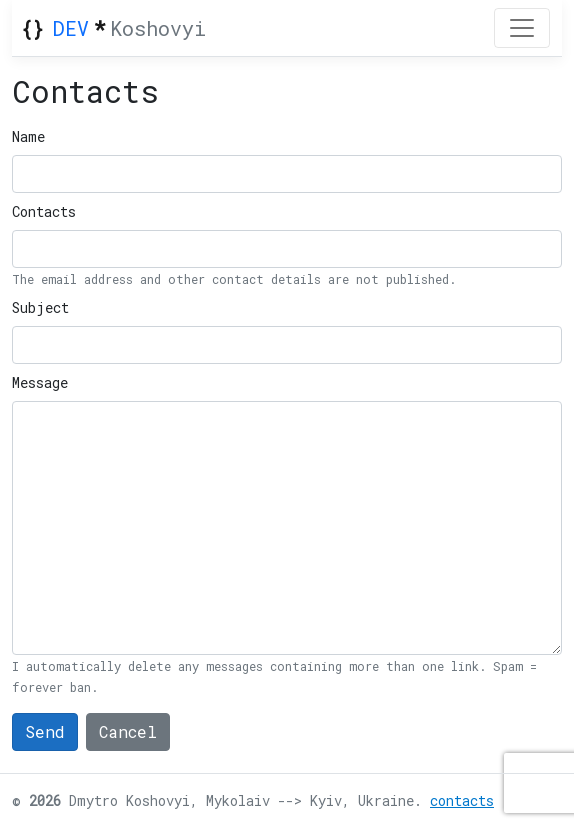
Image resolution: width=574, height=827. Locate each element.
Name (28, 136)
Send (45, 731)
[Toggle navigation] (522, 28)
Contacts (44, 211)
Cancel (128, 731)
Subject (40, 307)
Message (40, 382)
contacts (462, 800)
